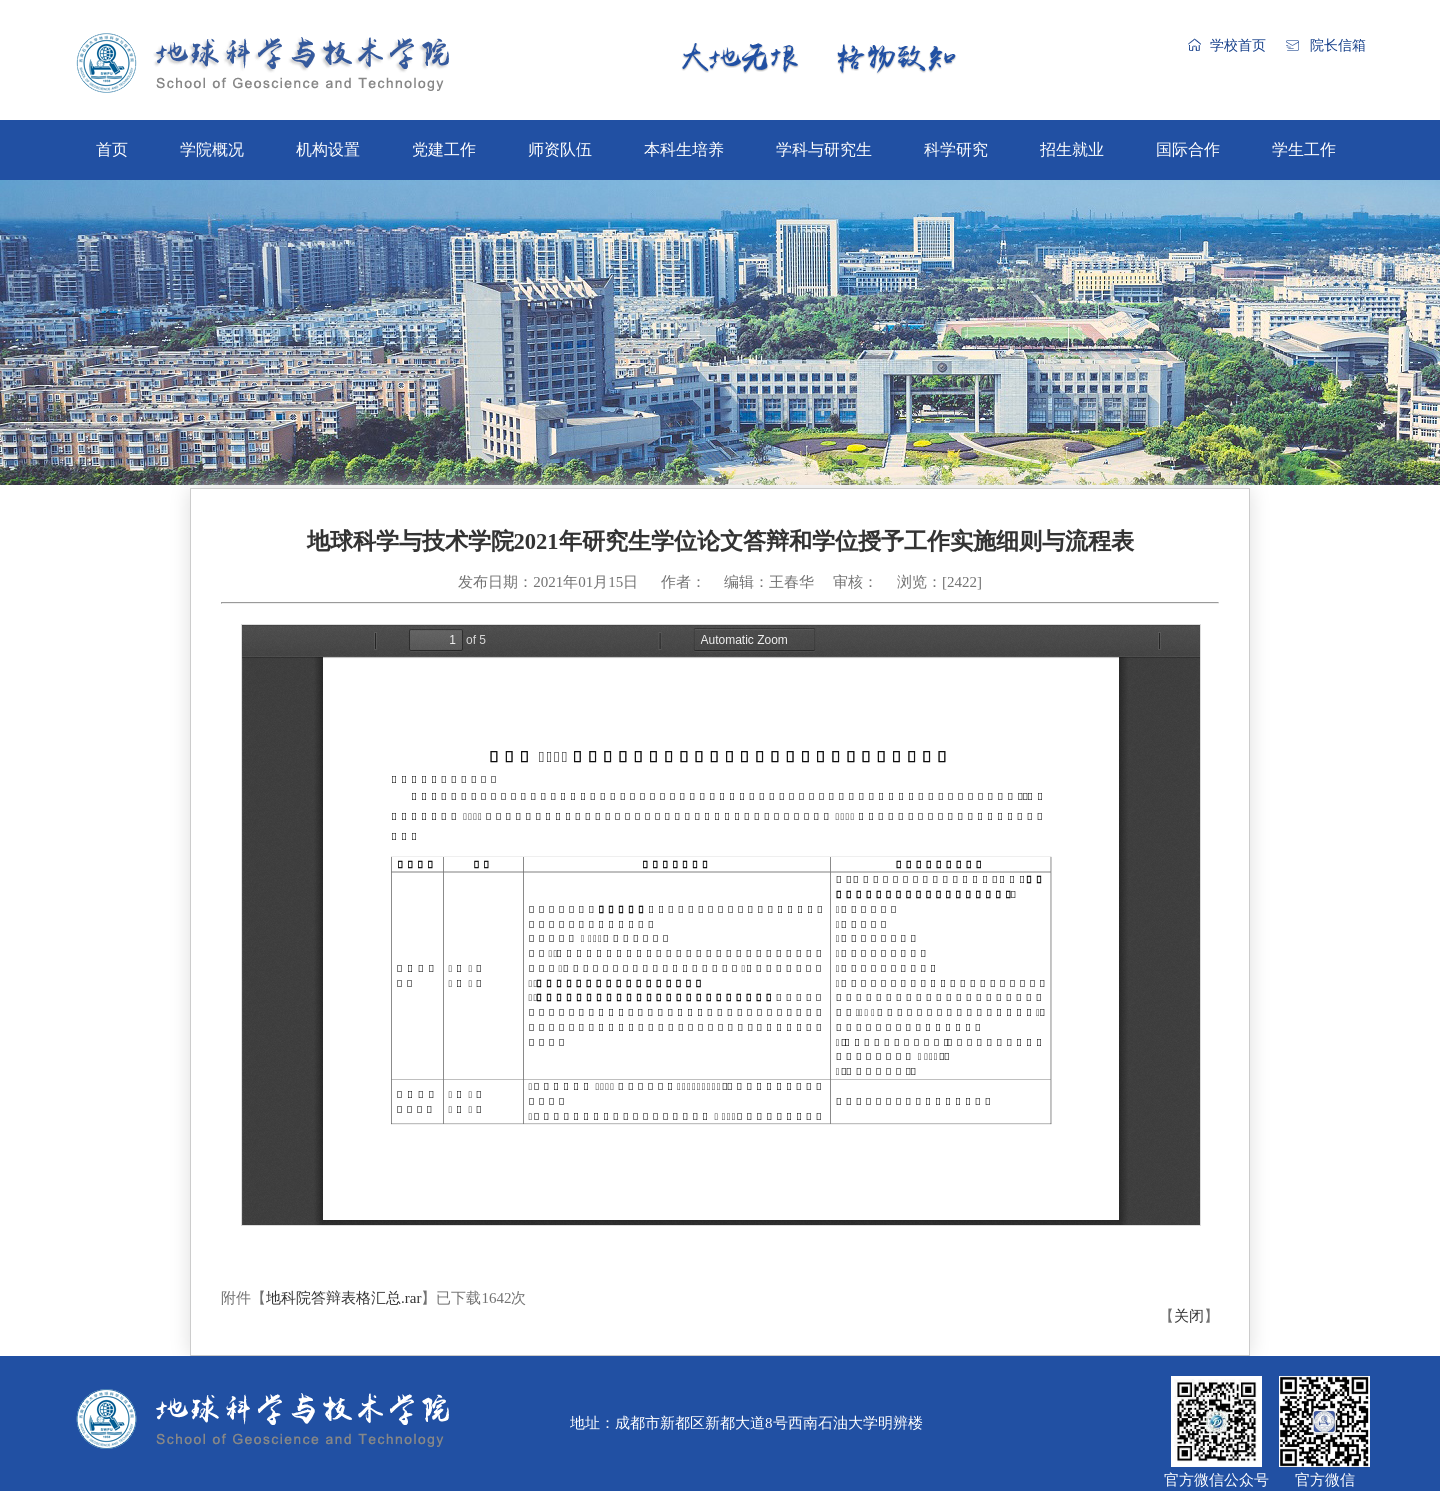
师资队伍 (560, 149)
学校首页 (1238, 45)
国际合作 (1188, 149)
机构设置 (328, 149)
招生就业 (1072, 149)
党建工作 (444, 149)
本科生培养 (684, 149)
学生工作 (1304, 149)
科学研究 (956, 149)
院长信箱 (1338, 45)
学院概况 (212, 149)
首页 (112, 149)
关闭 (1189, 1316)
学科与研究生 (824, 149)
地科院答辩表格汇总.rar (343, 1298)
